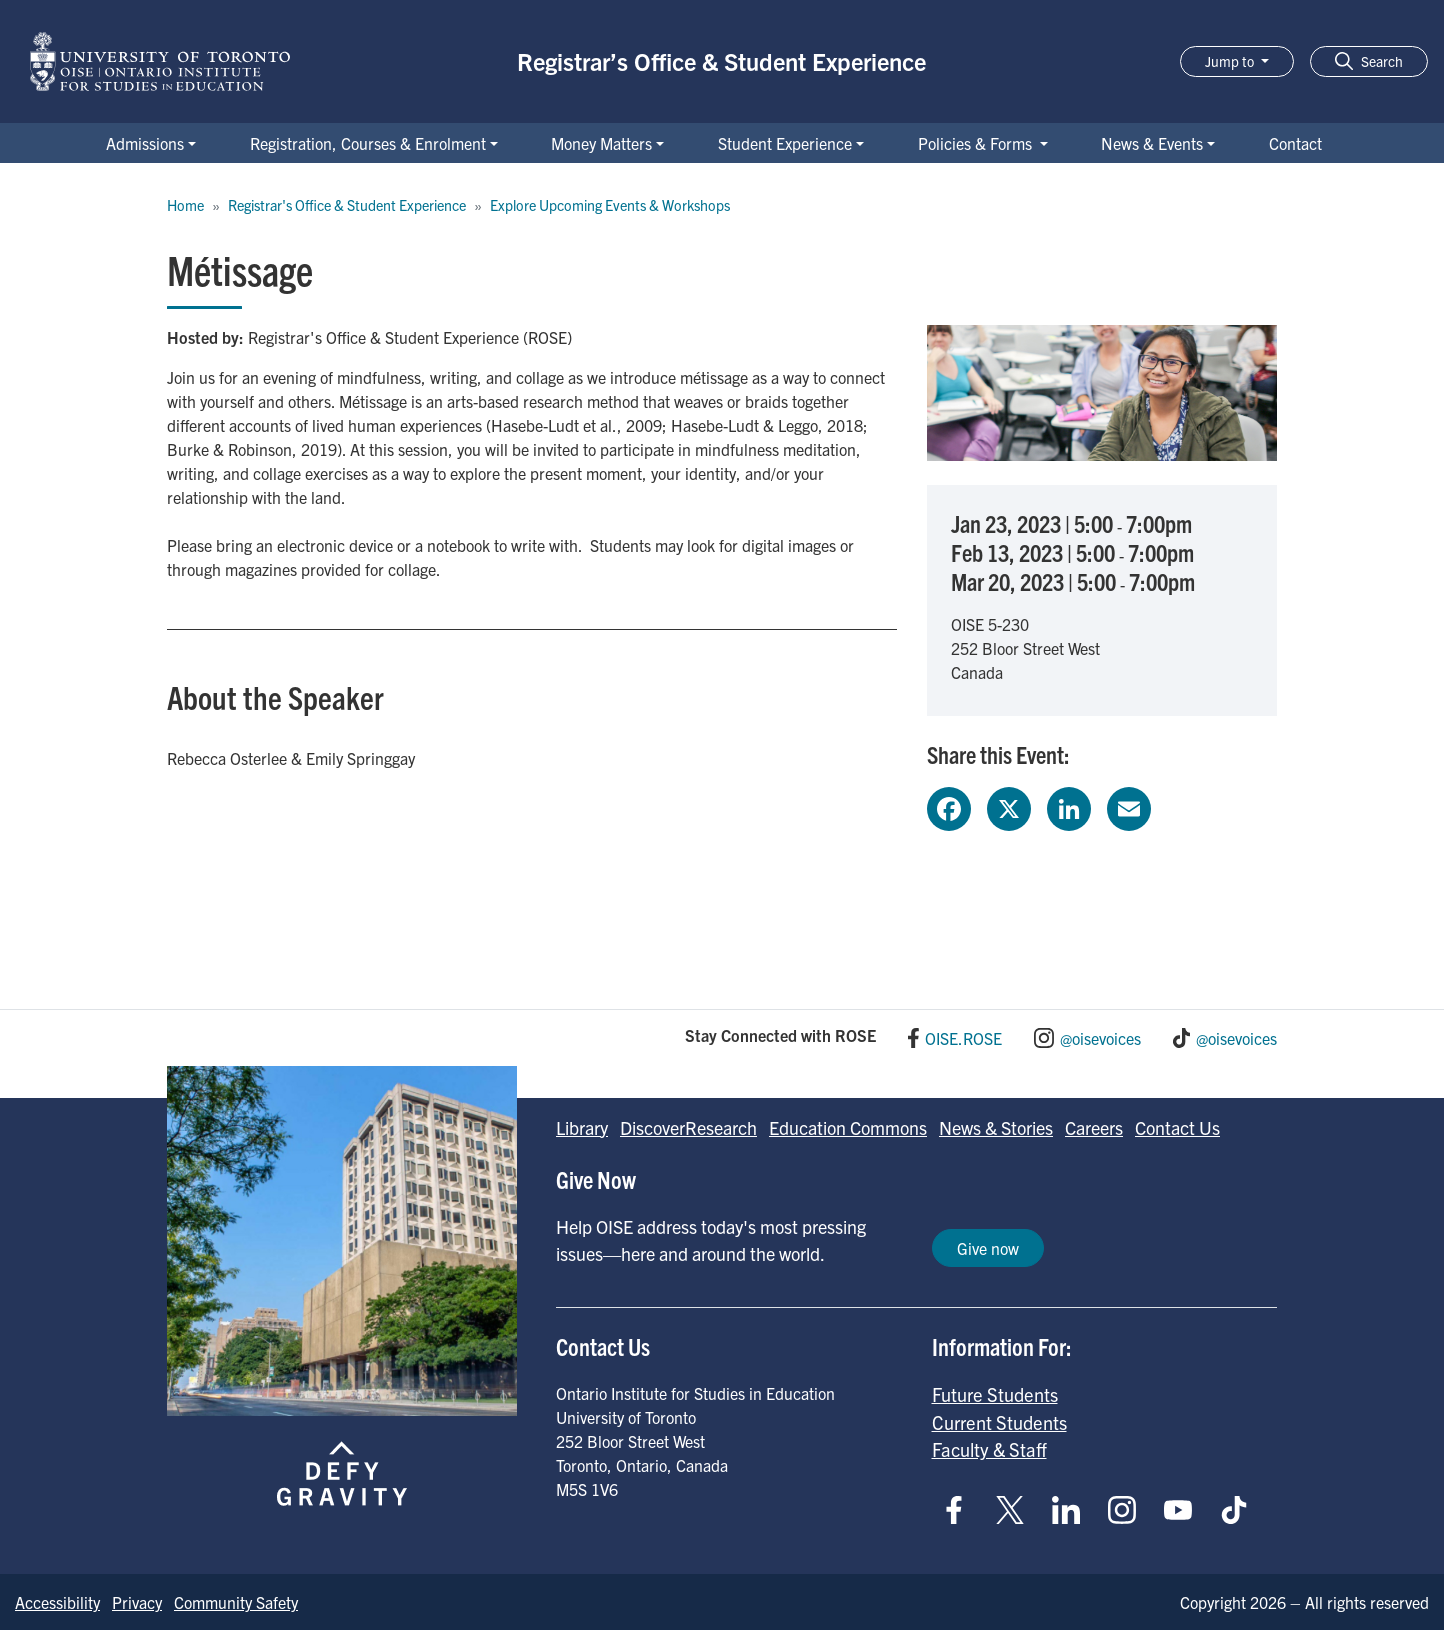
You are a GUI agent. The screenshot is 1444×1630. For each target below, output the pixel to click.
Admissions (145, 143)
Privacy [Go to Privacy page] (137, 1602)
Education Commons (848, 1127)
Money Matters (601, 143)
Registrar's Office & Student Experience (347, 205)
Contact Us (1177, 1127)
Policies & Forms (977, 143)
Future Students (995, 1394)
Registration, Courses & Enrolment (368, 143)
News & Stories (996, 1127)
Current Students (999, 1422)
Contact (1295, 143)
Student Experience (785, 143)
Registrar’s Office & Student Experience (721, 61)
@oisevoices (1100, 1038)
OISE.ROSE (963, 1038)
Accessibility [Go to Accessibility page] (57, 1602)
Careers (1094, 1127)
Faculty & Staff (989, 1449)
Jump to (1231, 61)
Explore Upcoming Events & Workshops (610, 205)
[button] (1369, 61)
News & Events (1152, 143)
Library (582, 1127)
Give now (988, 1248)
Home (185, 205)
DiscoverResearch (688, 1127)
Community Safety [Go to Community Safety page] (236, 1602)
